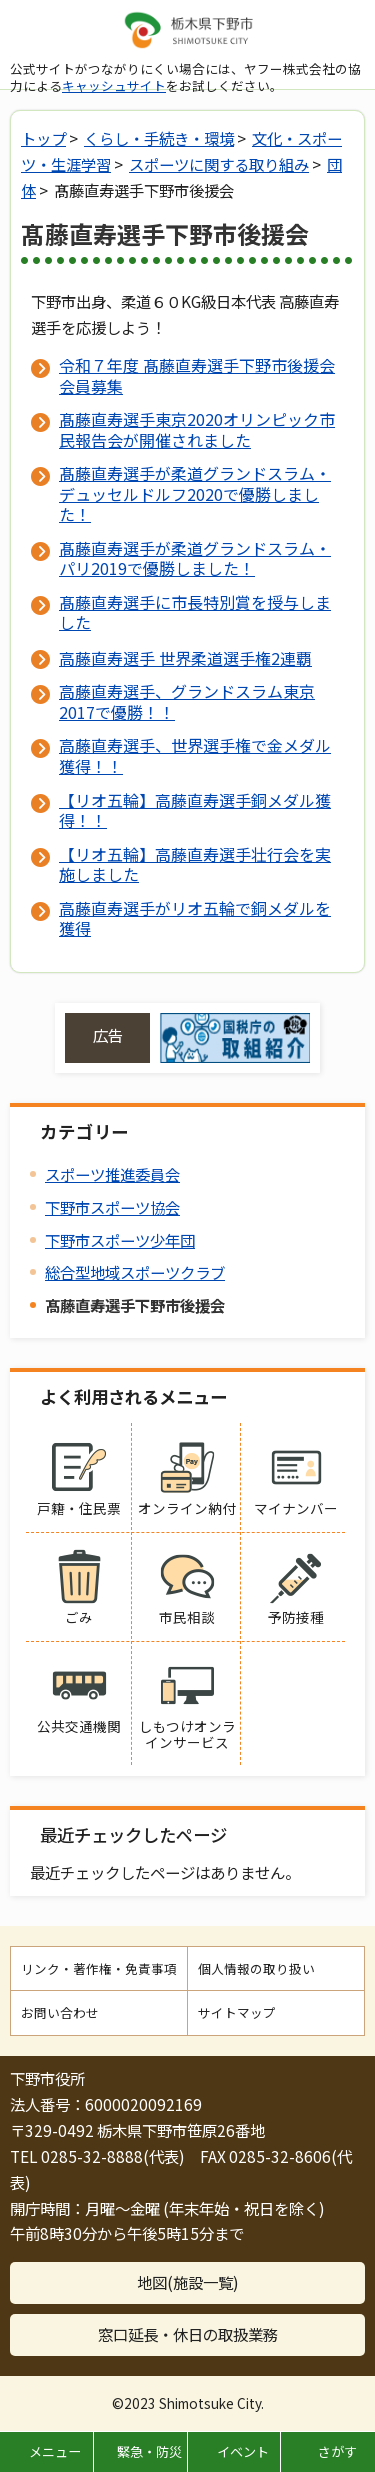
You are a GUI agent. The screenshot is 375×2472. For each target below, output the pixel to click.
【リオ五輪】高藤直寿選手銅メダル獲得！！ (195, 810)
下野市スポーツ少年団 (120, 1240)
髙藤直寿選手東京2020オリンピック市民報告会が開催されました (197, 429)
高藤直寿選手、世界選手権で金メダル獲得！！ (195, 755)
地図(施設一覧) (188, 2282)
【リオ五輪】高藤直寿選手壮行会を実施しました (195, 864)
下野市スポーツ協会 (112, 1207)
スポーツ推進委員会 (112, 1174)
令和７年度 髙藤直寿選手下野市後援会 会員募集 (197, 375)
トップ (43, 138)
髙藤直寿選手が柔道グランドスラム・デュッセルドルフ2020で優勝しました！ (195, 493)
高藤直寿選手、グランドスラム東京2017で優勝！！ (187, 701)
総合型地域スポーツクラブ (135, 1272)
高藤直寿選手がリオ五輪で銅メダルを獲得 (195, 918)
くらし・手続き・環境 (159, 138)
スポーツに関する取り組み (219, 164)
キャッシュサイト (114, 85)
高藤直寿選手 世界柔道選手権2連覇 (185, 658)
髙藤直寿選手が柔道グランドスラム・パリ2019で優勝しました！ (195, 558)
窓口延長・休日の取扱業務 (188, 2334)
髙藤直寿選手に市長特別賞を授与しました (195, 612)
